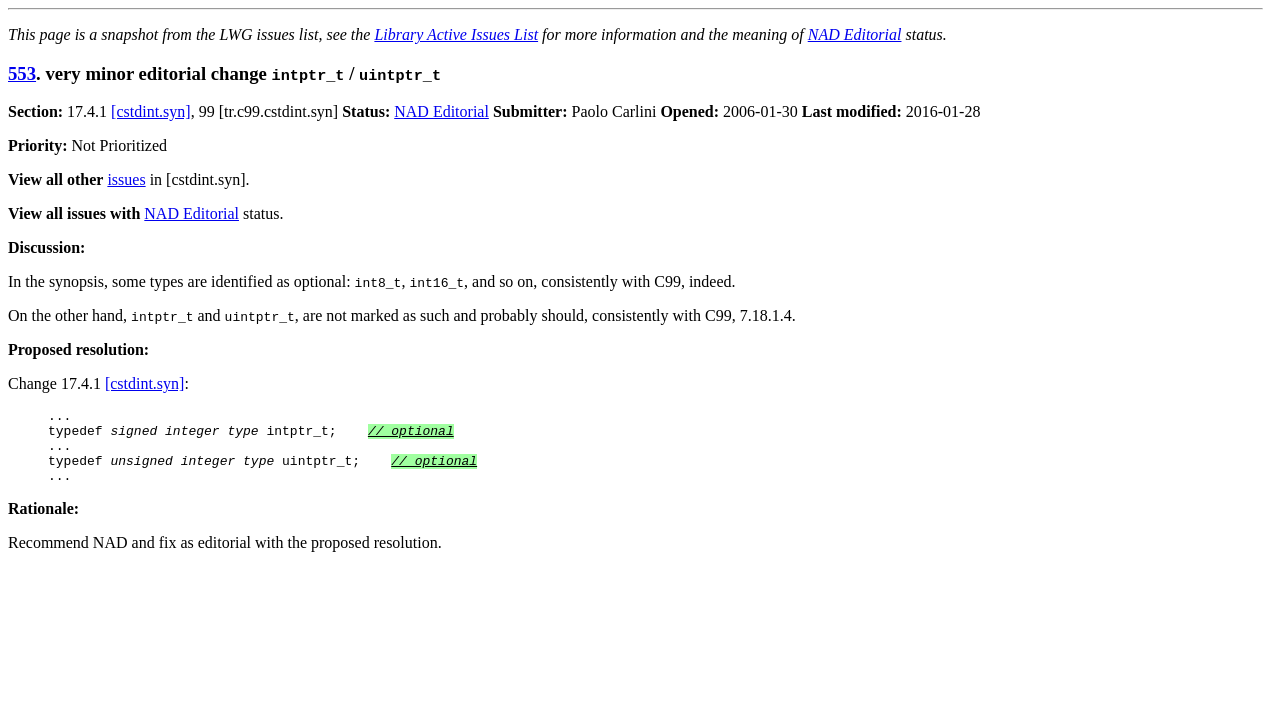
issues (126, 179)
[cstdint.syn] (151, 111)
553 (22, 73)
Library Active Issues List (456, 34)
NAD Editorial (855, 34)
